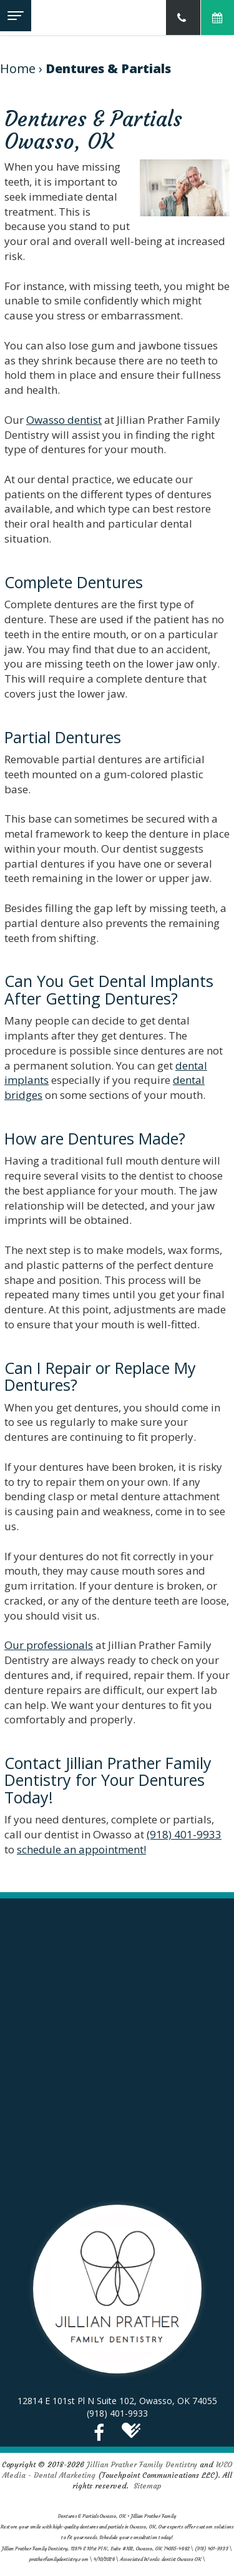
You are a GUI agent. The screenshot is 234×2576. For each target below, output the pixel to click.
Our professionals (48, 1645)
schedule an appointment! (81, 1849)
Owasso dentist (64, 420)
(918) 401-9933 (184, 1834)
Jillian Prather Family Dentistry (142, 2464)
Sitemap (148, 2485)
